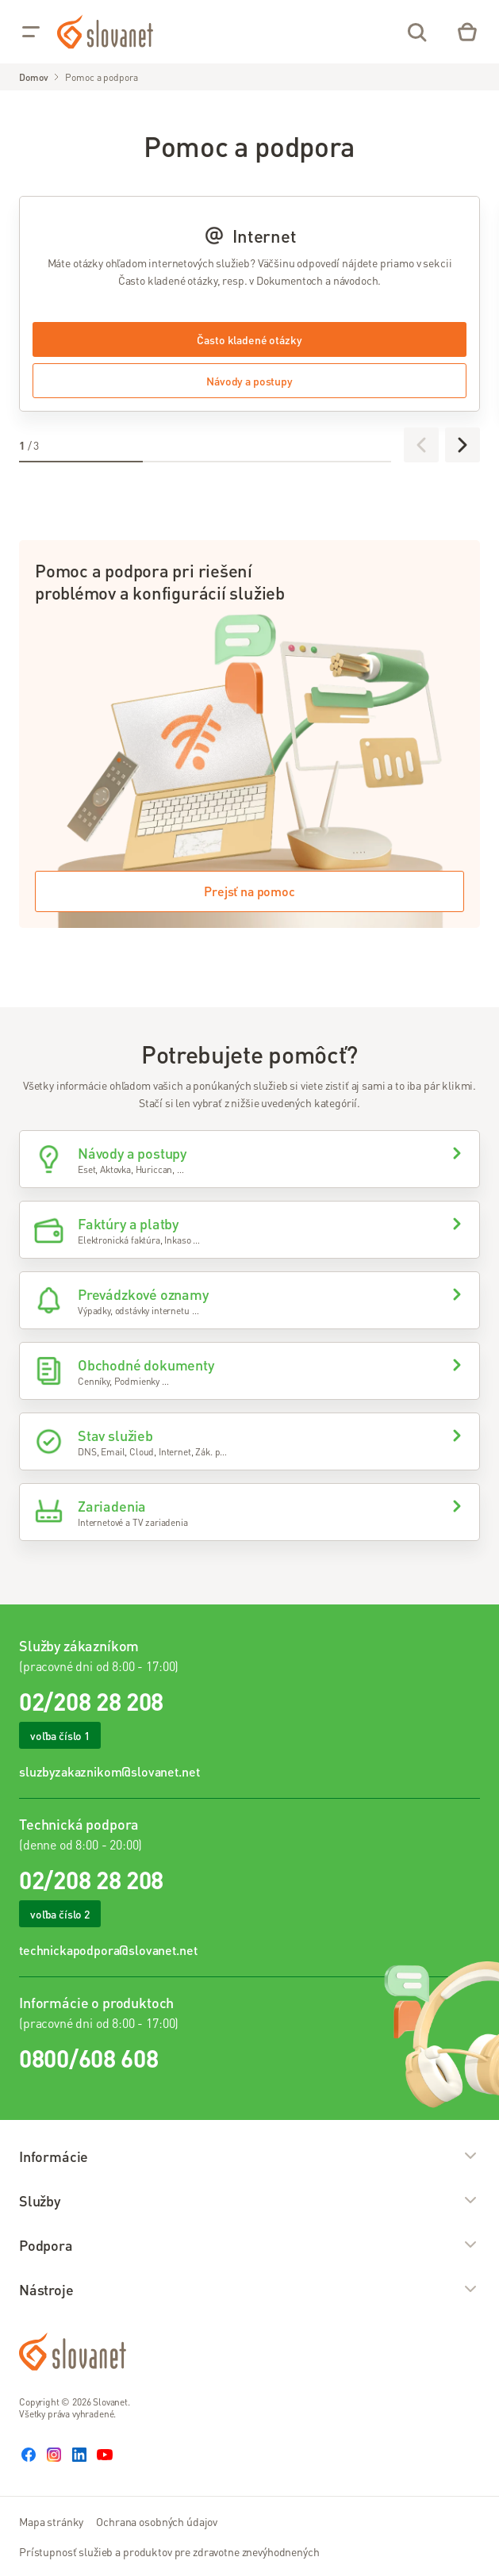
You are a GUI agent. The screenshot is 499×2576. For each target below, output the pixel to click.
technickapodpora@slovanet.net (108, 1950)
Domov (33, 77)
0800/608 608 (88, 2058)
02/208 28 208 (91, 1701)
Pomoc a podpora (101, 77)
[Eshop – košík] (467, 31)
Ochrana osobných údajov (156, 2521)
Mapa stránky (51, 2521)
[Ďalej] (462, 444)
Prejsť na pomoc (249, 891)
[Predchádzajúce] (421, 444)
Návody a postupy (249, 381)
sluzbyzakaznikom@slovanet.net (109, 1771)
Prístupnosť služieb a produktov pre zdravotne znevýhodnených (169, 2551)
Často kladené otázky (249, 339)
